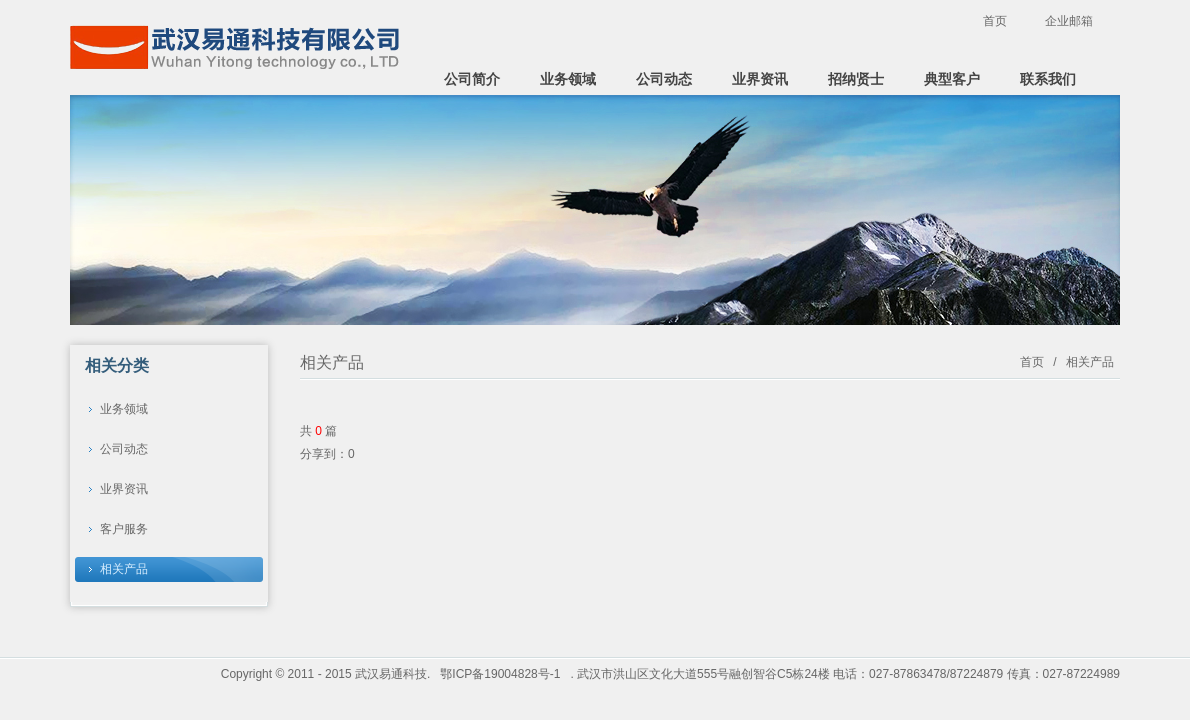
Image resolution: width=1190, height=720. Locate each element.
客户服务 (124, 529)
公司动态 (664, 79)
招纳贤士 (856, 79)
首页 (995, 21)
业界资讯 (760, 79)
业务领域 (568, 79)
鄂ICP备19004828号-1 (500, 674)
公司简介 (472, 79)
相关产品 (124, 569)
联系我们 (1048, 79)
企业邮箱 (1069, 21)
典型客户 (952, 79)
